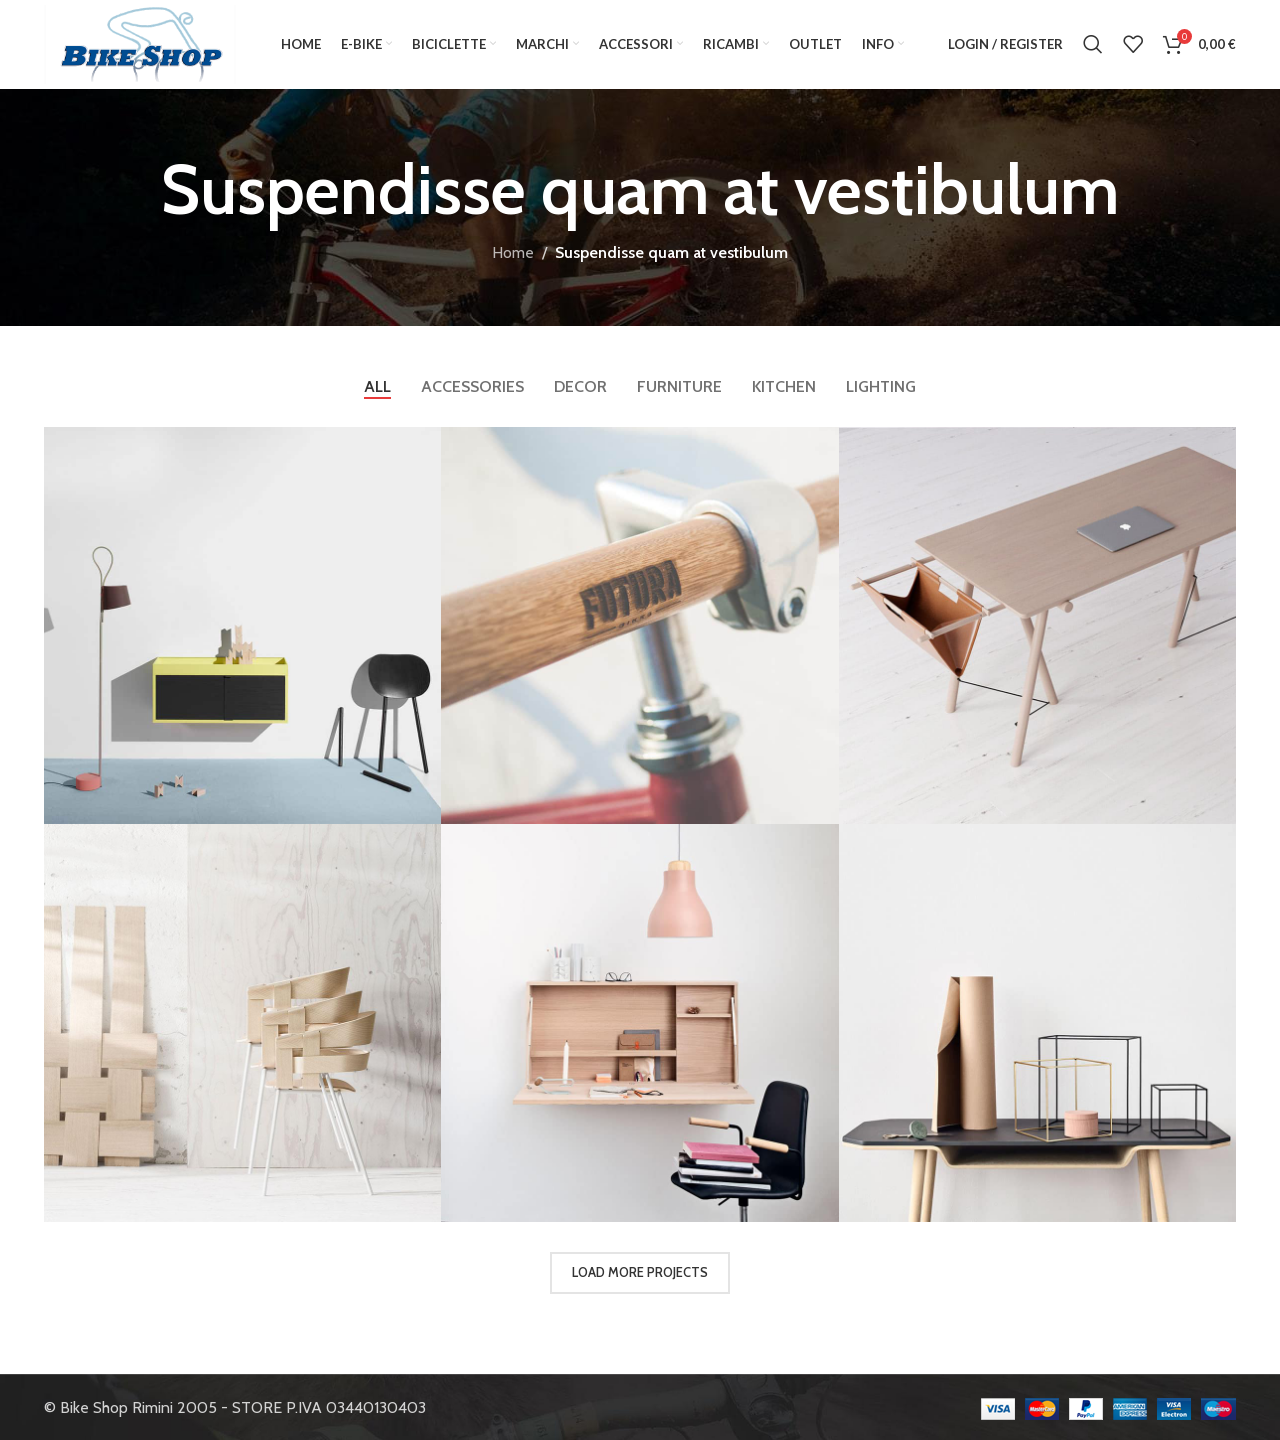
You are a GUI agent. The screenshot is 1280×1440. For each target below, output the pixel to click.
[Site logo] (140, 42)
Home (513, 252)
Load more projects (640, 1272)
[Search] (1093, 44)
